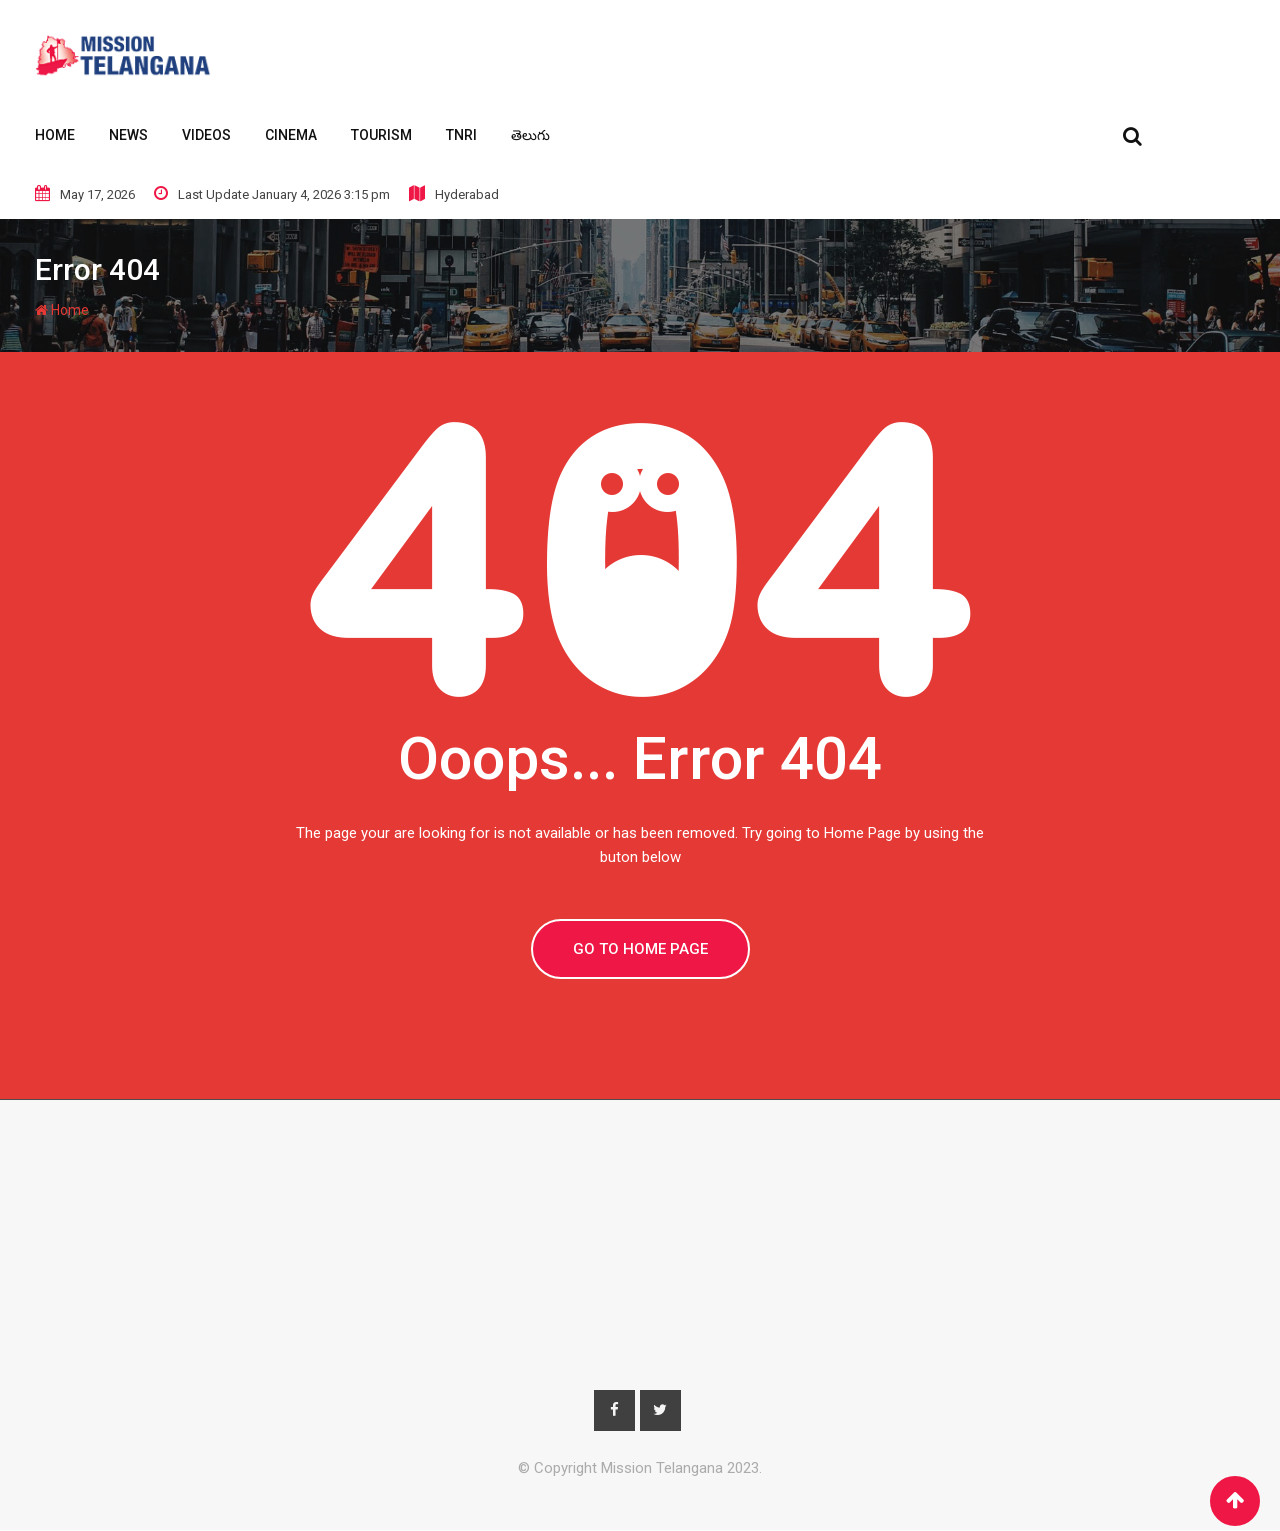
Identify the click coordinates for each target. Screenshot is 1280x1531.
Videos (206, 135)
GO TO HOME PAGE (640, 949)
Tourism (381, 135)
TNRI (461, 135)
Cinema (291, 135)
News (128, 135)
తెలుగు (530, 135)
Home (55, 135)
